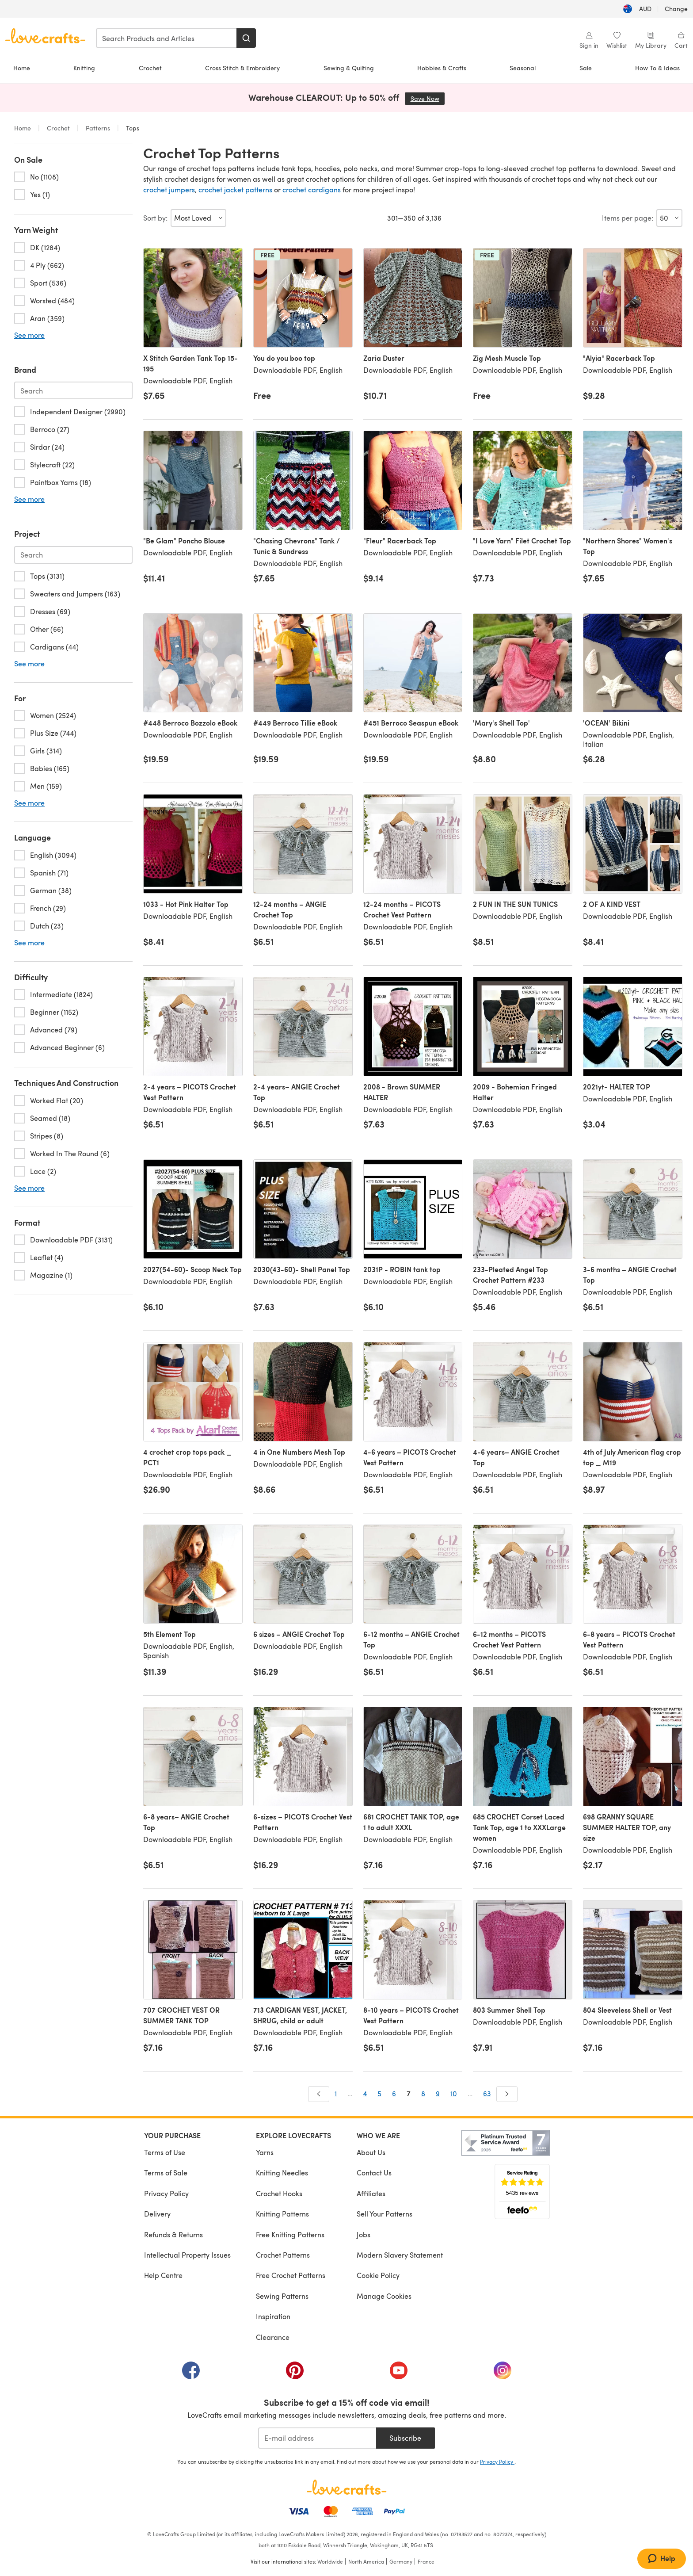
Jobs (363, 2234)
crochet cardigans (311, 189)
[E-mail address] (317, 2438)
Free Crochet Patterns (290, 2275)
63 (487, 2093)
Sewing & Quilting (349, 68)
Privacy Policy (166, 2193)
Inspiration (273, 2316)
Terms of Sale (165, 2172)
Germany (400, 2561)
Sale (585, 68)
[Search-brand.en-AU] (73, 390)
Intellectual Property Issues (187, 2254)
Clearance (272, 2337)
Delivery (157, 2213)
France (426, 2561)
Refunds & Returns (173, 2234)
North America (366, 2561)
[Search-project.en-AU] (73, 555)
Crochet (150, 68)
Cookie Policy (378, 2275)
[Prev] (318, 2094)
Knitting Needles (282, 2172)
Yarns (265, 2152)
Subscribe (405, 2437)
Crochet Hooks (279, 2193)
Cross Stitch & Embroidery (242, 68)
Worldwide (330, 2561)
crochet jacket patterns (235, 189)
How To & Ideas (657, 68)
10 (453, 2093)
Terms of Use (164, 2152)
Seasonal (523, 68)
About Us (371, 2152)
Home (21, 68)
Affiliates (371, 2193)
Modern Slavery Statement (400, 2254)
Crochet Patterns (283, 2254)
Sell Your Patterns (384, 2213)
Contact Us (374, 2172)
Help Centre (163, 2275)
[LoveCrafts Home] (346, 2487)
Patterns (98, 128)
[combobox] (166, 38)
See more (29, 335)
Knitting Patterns (282, 2213)
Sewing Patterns (282, 2296)
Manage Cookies (384, 2296)
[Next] (507, 2094)
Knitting (84, 68)
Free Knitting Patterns (290, 2234)
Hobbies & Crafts (441, 68)
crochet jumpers (169, 189)
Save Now (428, 98)
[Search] (246, 38)
